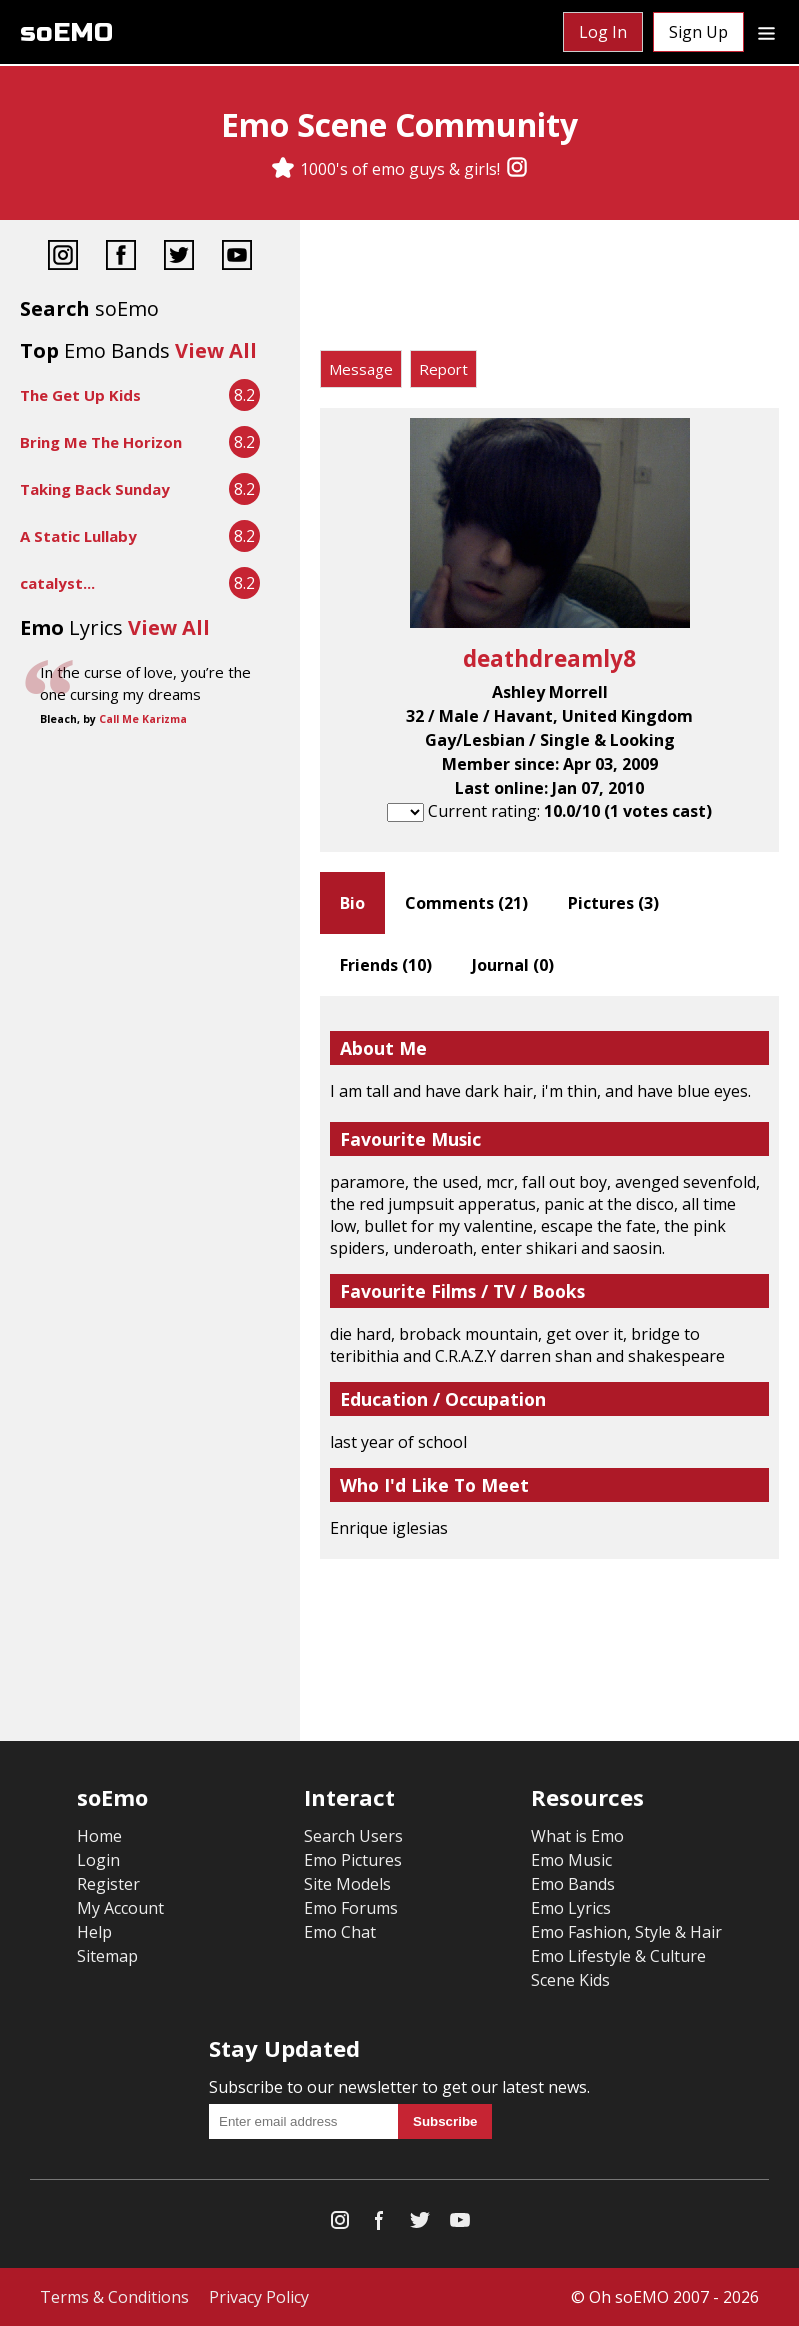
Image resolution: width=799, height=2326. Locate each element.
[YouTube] (237, 257)
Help (94, 1932)
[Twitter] (179, 257)
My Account (120, 1908)
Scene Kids (570, 1980)
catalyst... (57, 583)
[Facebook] (121, 257)
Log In (603, 32)
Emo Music (571, 1860)
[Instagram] (517, 169)
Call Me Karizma (143, 719)
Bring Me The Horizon (101, 442)
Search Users (353, 1836)
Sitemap (107, 1956)
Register (108, 1884)
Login (98, 1860)
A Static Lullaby (78, 536)
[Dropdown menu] (766, 32)
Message (361, 369)
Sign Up (698, 32)
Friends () (386, 965)
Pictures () (613, 903)
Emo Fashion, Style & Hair (626, 1932)
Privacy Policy (259, 2297)
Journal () (513, 965)
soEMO (66, 32)
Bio (352, 903)
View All (216, 350)
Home (99, 1836)
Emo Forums (351, 1908)
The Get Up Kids (80, 395)
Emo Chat (340, 1932)
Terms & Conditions (114, 2297)
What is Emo (577, 1836)
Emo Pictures (353, 1860)
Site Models (347, 1884)
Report (443, 369)
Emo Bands (573, 1884)
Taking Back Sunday (95, 489)
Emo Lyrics (571, 1908)
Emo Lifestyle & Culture (618, 1956)
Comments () (466, 903)
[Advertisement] (549, 290)
